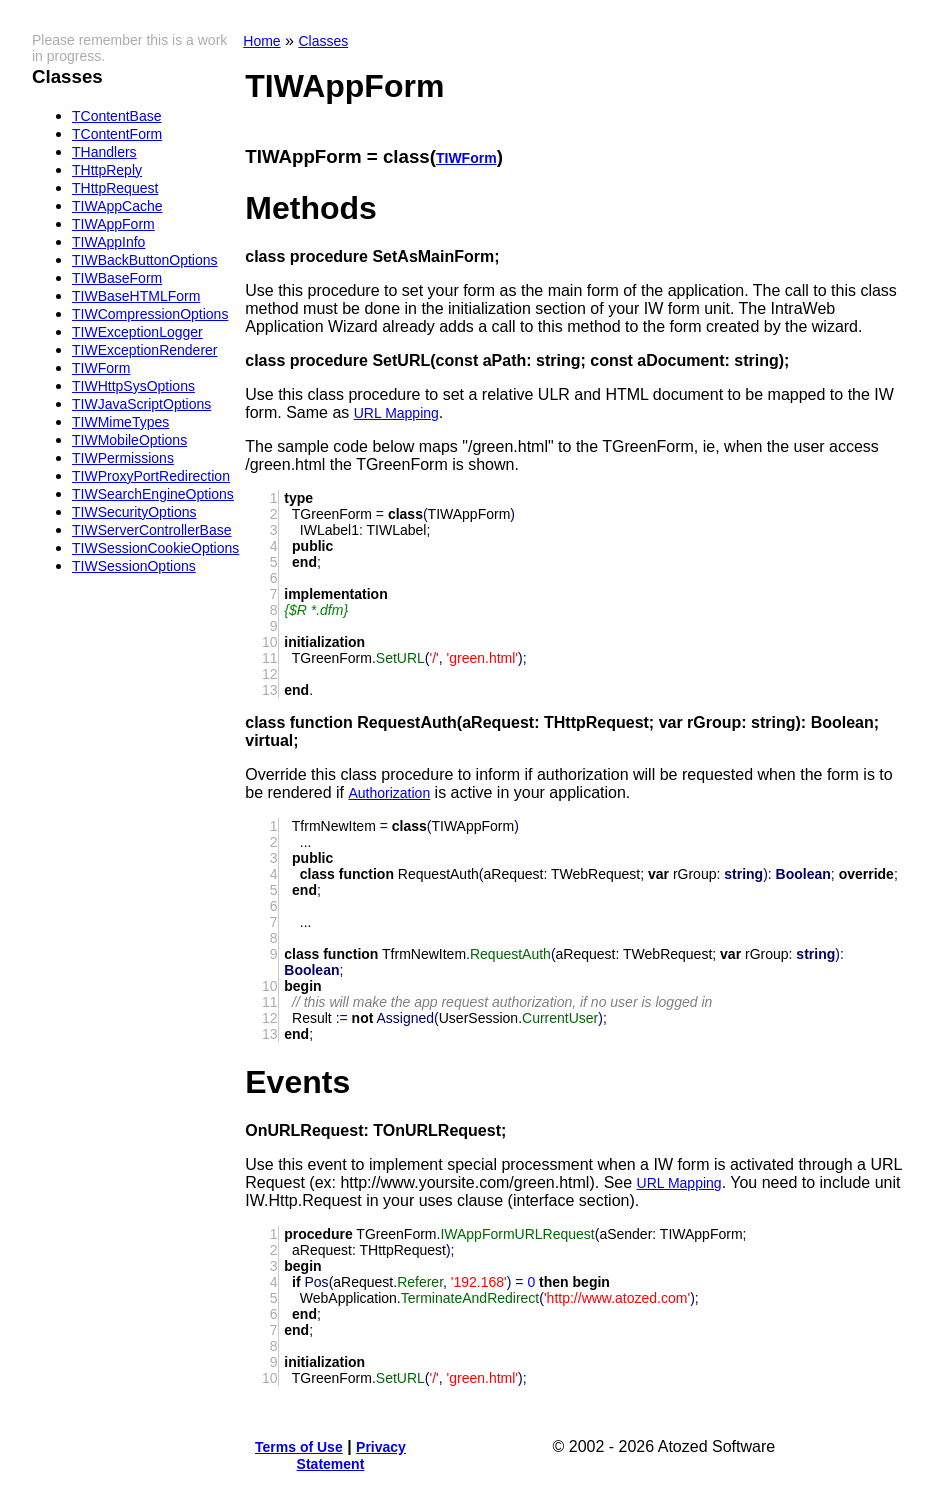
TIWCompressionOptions (150, 314)
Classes (323, 41)
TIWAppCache (117, 206)
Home (261, 41)
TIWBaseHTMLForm (136, 296)
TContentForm (117, 134)
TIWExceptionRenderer (145, 350)
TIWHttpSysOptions (133, 386)
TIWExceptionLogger (137, 332)
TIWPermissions (123, 458)
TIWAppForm (113, 224)
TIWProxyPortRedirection (151, 476)
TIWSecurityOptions (134, 512)
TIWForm (101, 368)
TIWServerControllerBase (152, 530)
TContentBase (117, 116)
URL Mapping (396, 413)
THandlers (104, 152)
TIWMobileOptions (129, 440)
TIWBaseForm (117, 278)
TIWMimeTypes (120, 422)
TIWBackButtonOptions (145, 260)
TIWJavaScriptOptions (141, 404)
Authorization (389, 793)
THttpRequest (115, 188)
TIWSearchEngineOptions (153, 494)
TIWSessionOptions (134, 566)
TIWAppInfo (108, 242)
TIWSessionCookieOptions (155, 548)
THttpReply (107, 170)
